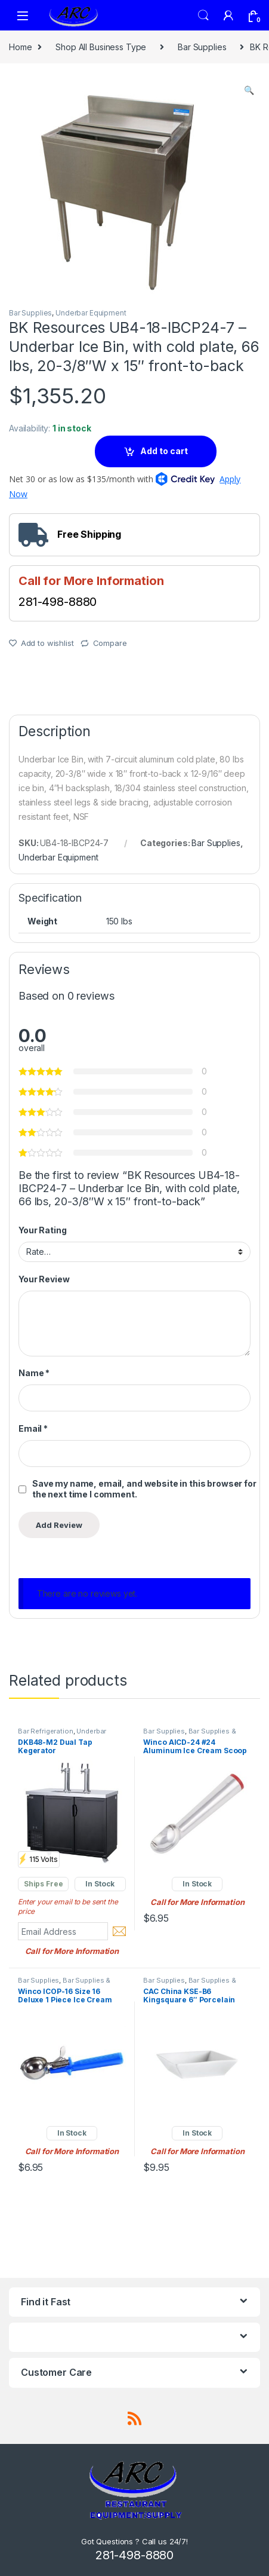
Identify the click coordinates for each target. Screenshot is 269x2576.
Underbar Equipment (90, 312)
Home (20, 47)
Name (34, 1373)
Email (33, 1428)
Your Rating (42, 1230)
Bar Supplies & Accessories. (189, 1734)
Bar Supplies (202, 47)
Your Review (43, 1279)
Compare (110, 643)
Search (203, 15)
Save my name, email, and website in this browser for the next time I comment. (144, 1488)
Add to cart (164, 451)
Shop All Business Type (100, 47)
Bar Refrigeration (45, 1731)
